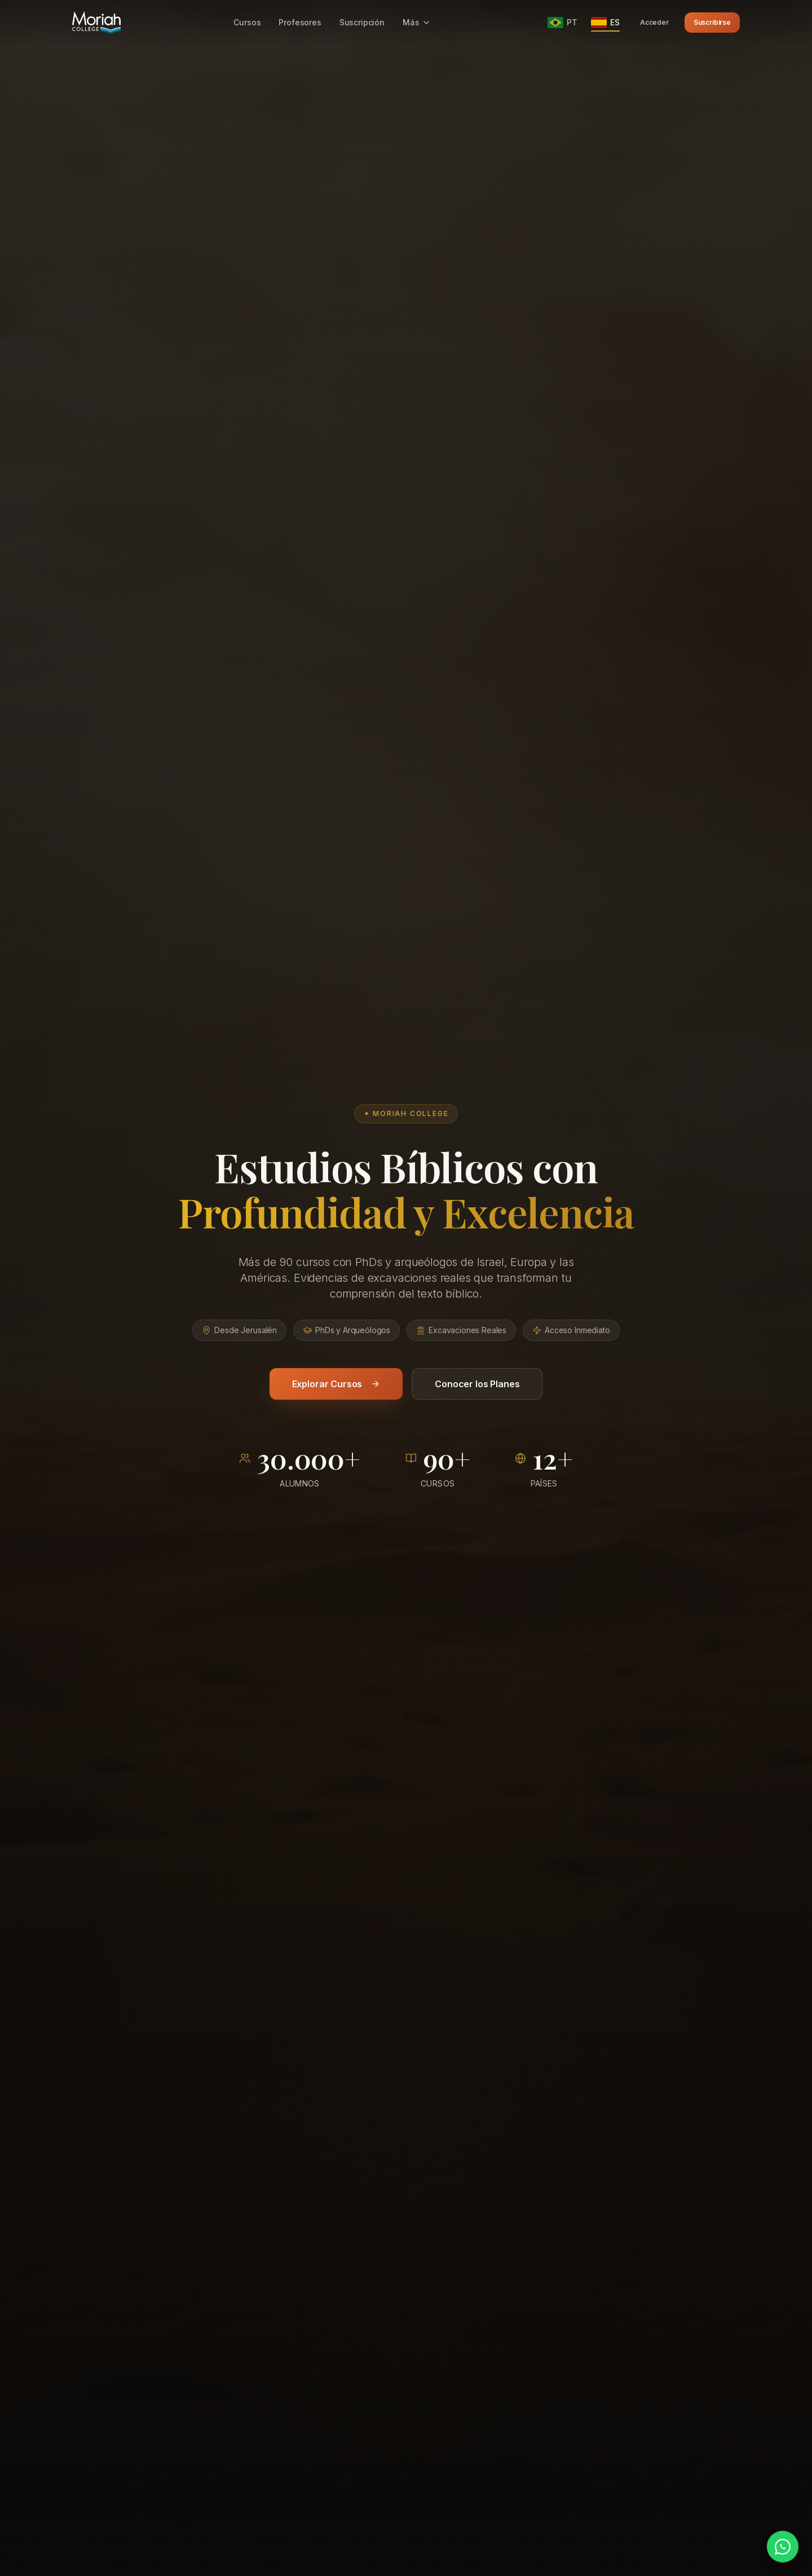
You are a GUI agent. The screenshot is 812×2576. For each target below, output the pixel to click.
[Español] (605, 22)
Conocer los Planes (477, 1384)
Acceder (654, 22)
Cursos (247, 22)
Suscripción (362, 22)
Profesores (300, 22)
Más (417, 22)
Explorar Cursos (336, 1384)
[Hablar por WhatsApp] (782, 2546)
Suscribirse (712, 22)
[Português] (562, 22)
